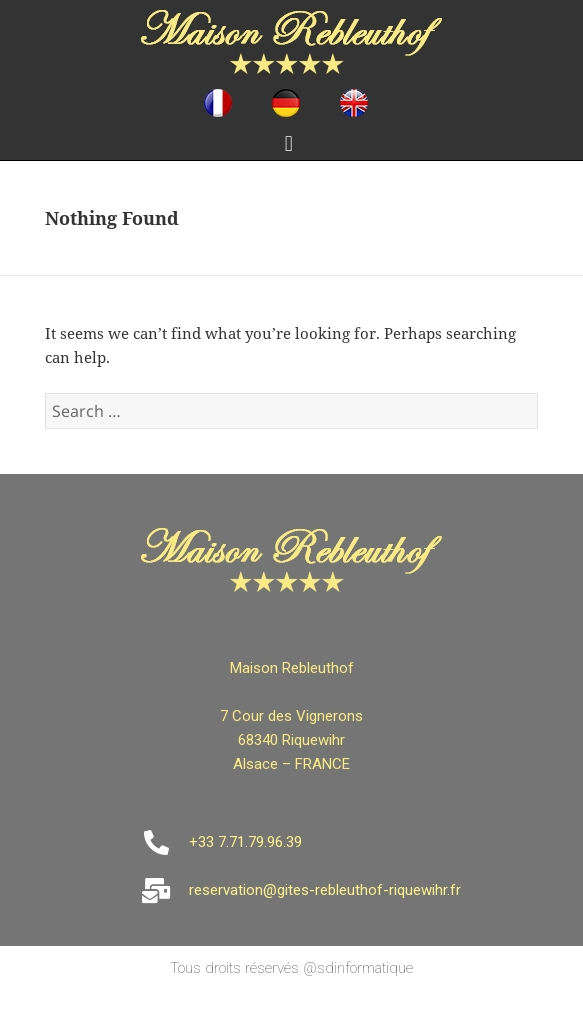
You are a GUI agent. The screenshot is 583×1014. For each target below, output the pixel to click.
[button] (288, 143)
